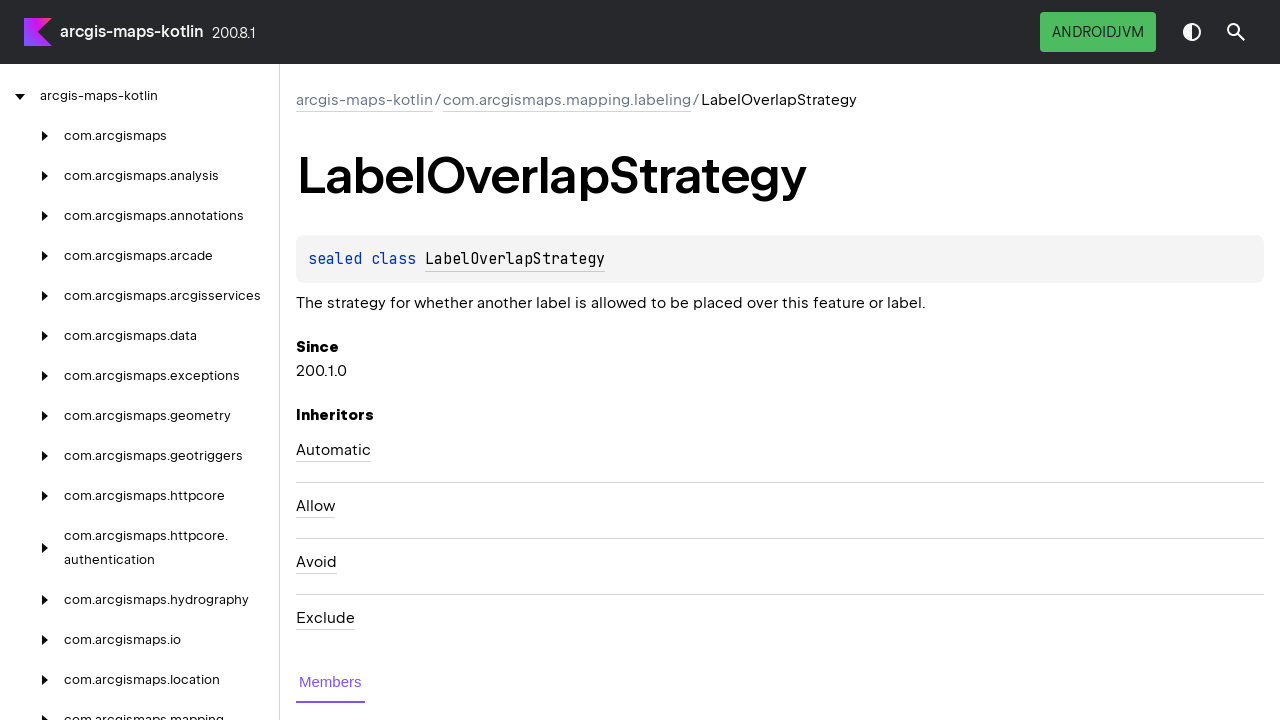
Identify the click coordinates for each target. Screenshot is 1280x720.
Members (330, 681)
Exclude (325, 618)
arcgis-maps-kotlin (132, 31)
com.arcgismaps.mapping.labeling (567, 100)
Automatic (333, 450)
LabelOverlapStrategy (515, 259)
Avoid (316, 562)
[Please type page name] (1236, 32)
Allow (315, 506)
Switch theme (1192, 32)
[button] (1236, 32)
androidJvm (1098, 32)
